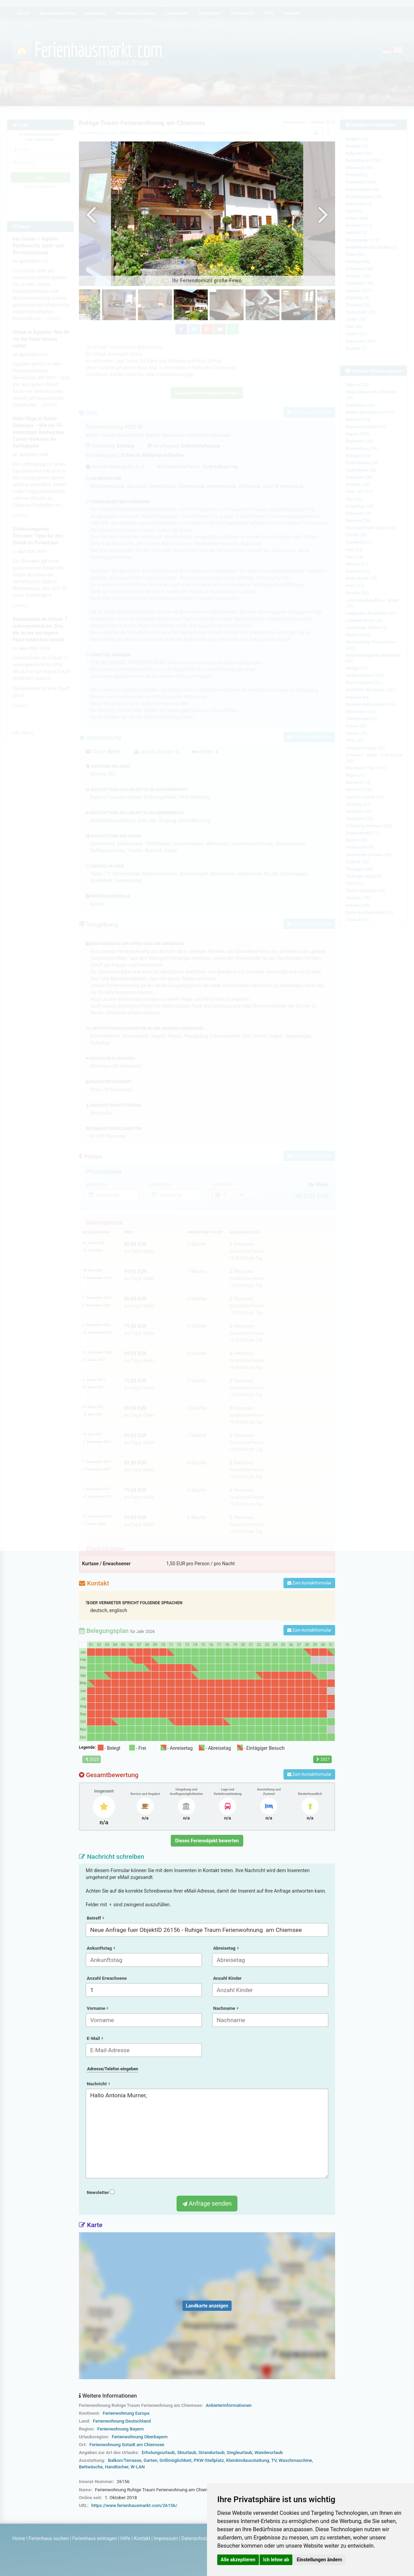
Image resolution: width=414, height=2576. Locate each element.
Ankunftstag (101, 1948)
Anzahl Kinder (227, 1978)
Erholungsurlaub (158, 2452)
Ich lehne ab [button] (276, 2559)
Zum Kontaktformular (309, 1583)
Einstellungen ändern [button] (319, 2559)
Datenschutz (194, 2538)
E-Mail (95, 2038)
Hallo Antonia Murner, (207, 2133)
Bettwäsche (91, 2466)
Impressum (166, 2538)
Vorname (97, 2008)
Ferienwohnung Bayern (120, 2428)
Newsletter (100, 2192)
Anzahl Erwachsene (107, 1978)
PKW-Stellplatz (209, 2460)
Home (18, 2538)
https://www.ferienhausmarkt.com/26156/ (134, 2505)
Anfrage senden (207, 2203)
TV (273, 2460)
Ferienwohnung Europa (126, 2413)
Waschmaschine (295, 2460)
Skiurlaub (186, 2452)
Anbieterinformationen (228, 2405)
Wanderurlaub (268, 2452)
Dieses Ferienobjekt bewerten (207, 1840)
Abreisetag (225, 1948)
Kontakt (142, 2538)
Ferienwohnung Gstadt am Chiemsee (126, 2444)
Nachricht (98, 2083)
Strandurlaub (211, 2452)
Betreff (95, 1918)
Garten (150, 2460)
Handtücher (116, 2466)
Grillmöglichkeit (176, 2460)
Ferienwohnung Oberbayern (140, 2436)
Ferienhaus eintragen (94, 2538)
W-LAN (137, 2466)
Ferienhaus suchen (49, 2538)
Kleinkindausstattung (247, 2460)
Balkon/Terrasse (124, 2460)
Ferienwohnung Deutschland (122, 2421)
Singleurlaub (239, 2452)
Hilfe (125, 2538)
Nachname (225, 2008)
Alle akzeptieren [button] (238, 2559)
